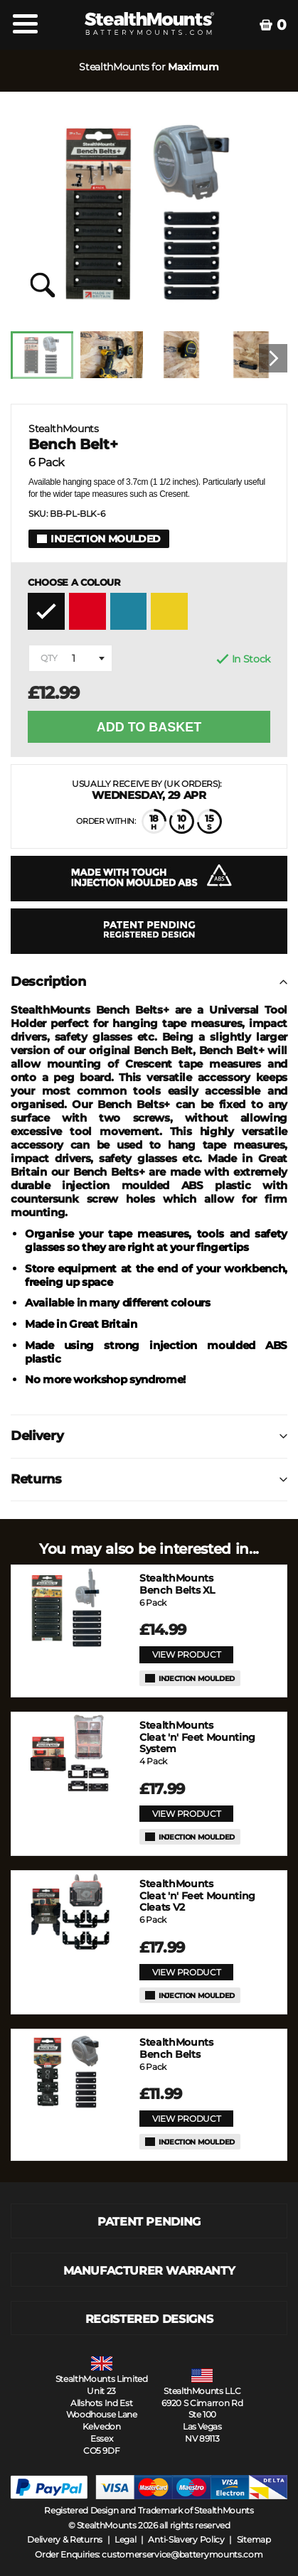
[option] (45, 359)
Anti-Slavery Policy (186, 2539)
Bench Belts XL (177, 1584)
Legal (126, 2539)
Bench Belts (176, 2048)
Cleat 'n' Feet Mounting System (197, 1737)
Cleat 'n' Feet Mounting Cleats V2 (197, 1896)
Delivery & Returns (64, 2539)
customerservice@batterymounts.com (182, 2554)
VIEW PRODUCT (186, 1654)
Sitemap (254, 2539)
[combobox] (70, 658)
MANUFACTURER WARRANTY (149, 2270)
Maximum (193, 67)
